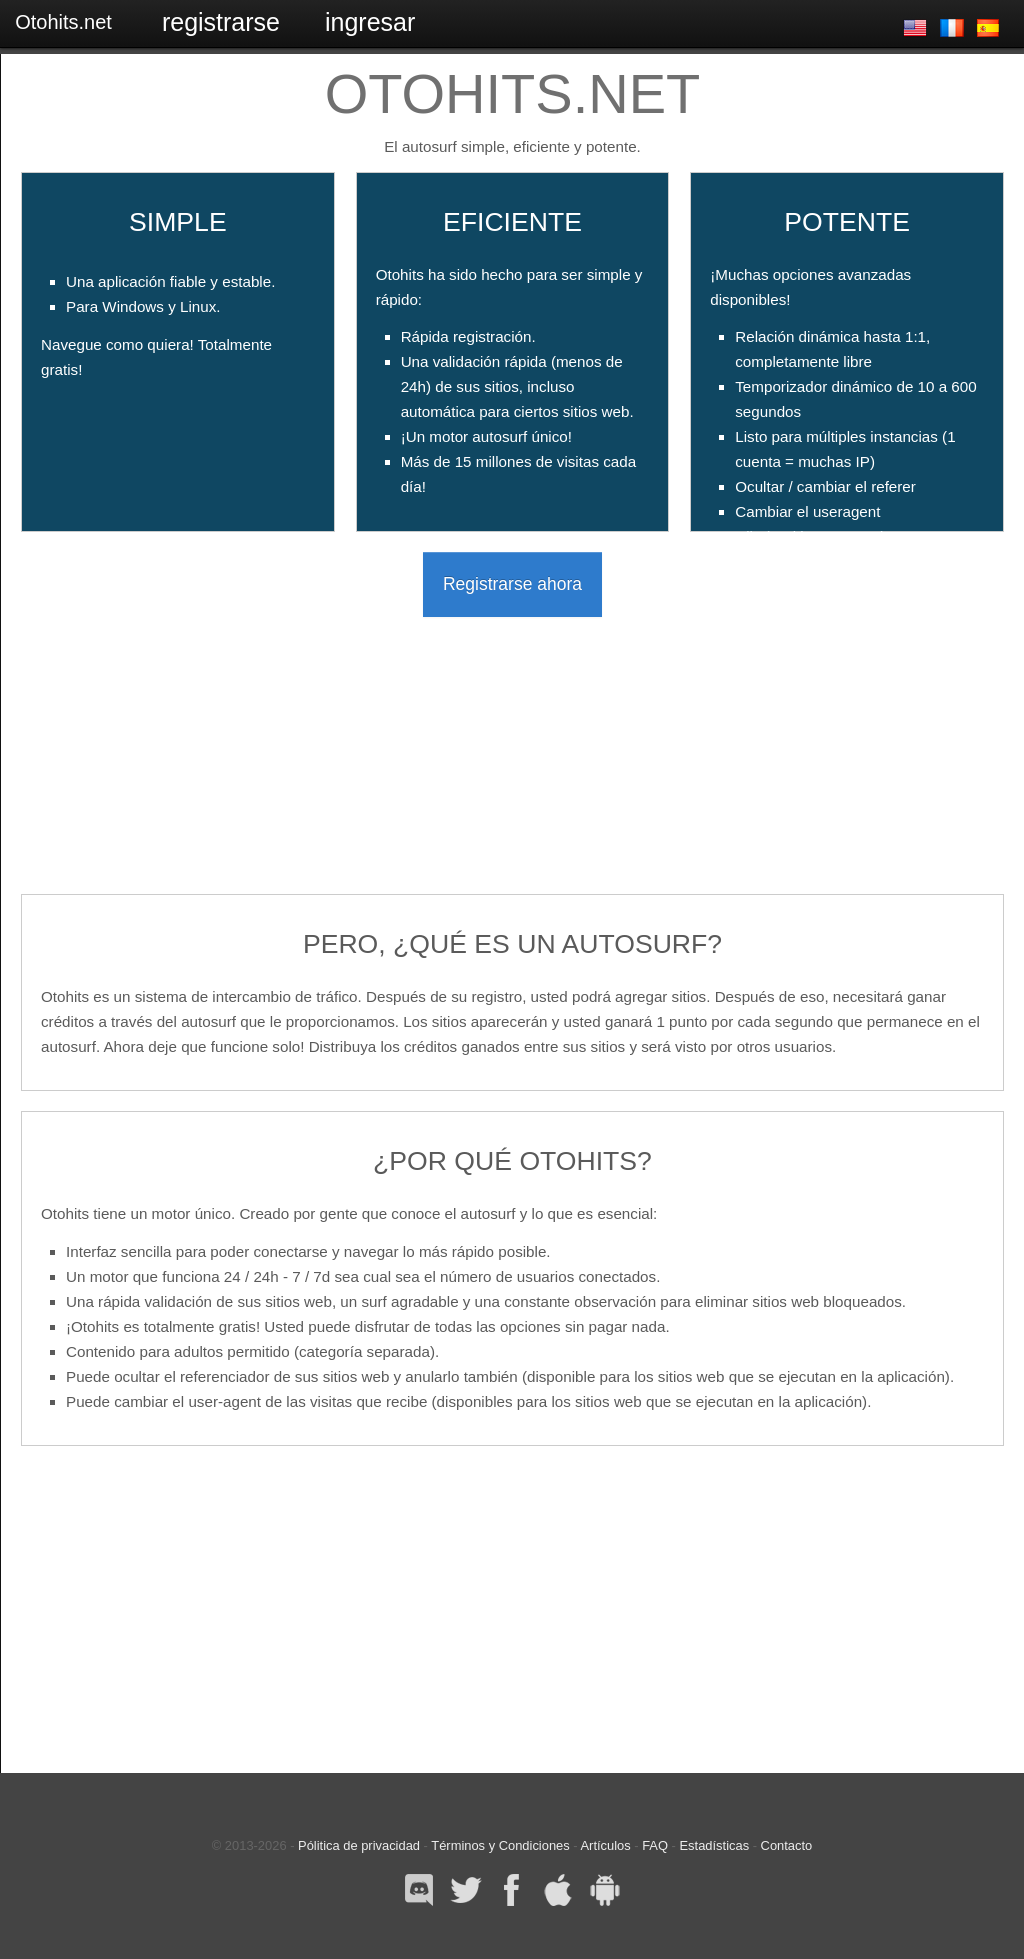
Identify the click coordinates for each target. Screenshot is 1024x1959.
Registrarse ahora (512, 584)
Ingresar (370, 22)
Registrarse (221, 22)
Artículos (605, 1845)
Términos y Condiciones (500, 1845)
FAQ (655, 1845)
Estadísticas (715, 1845)
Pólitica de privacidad (359, 1845)
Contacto (787, 1845)
